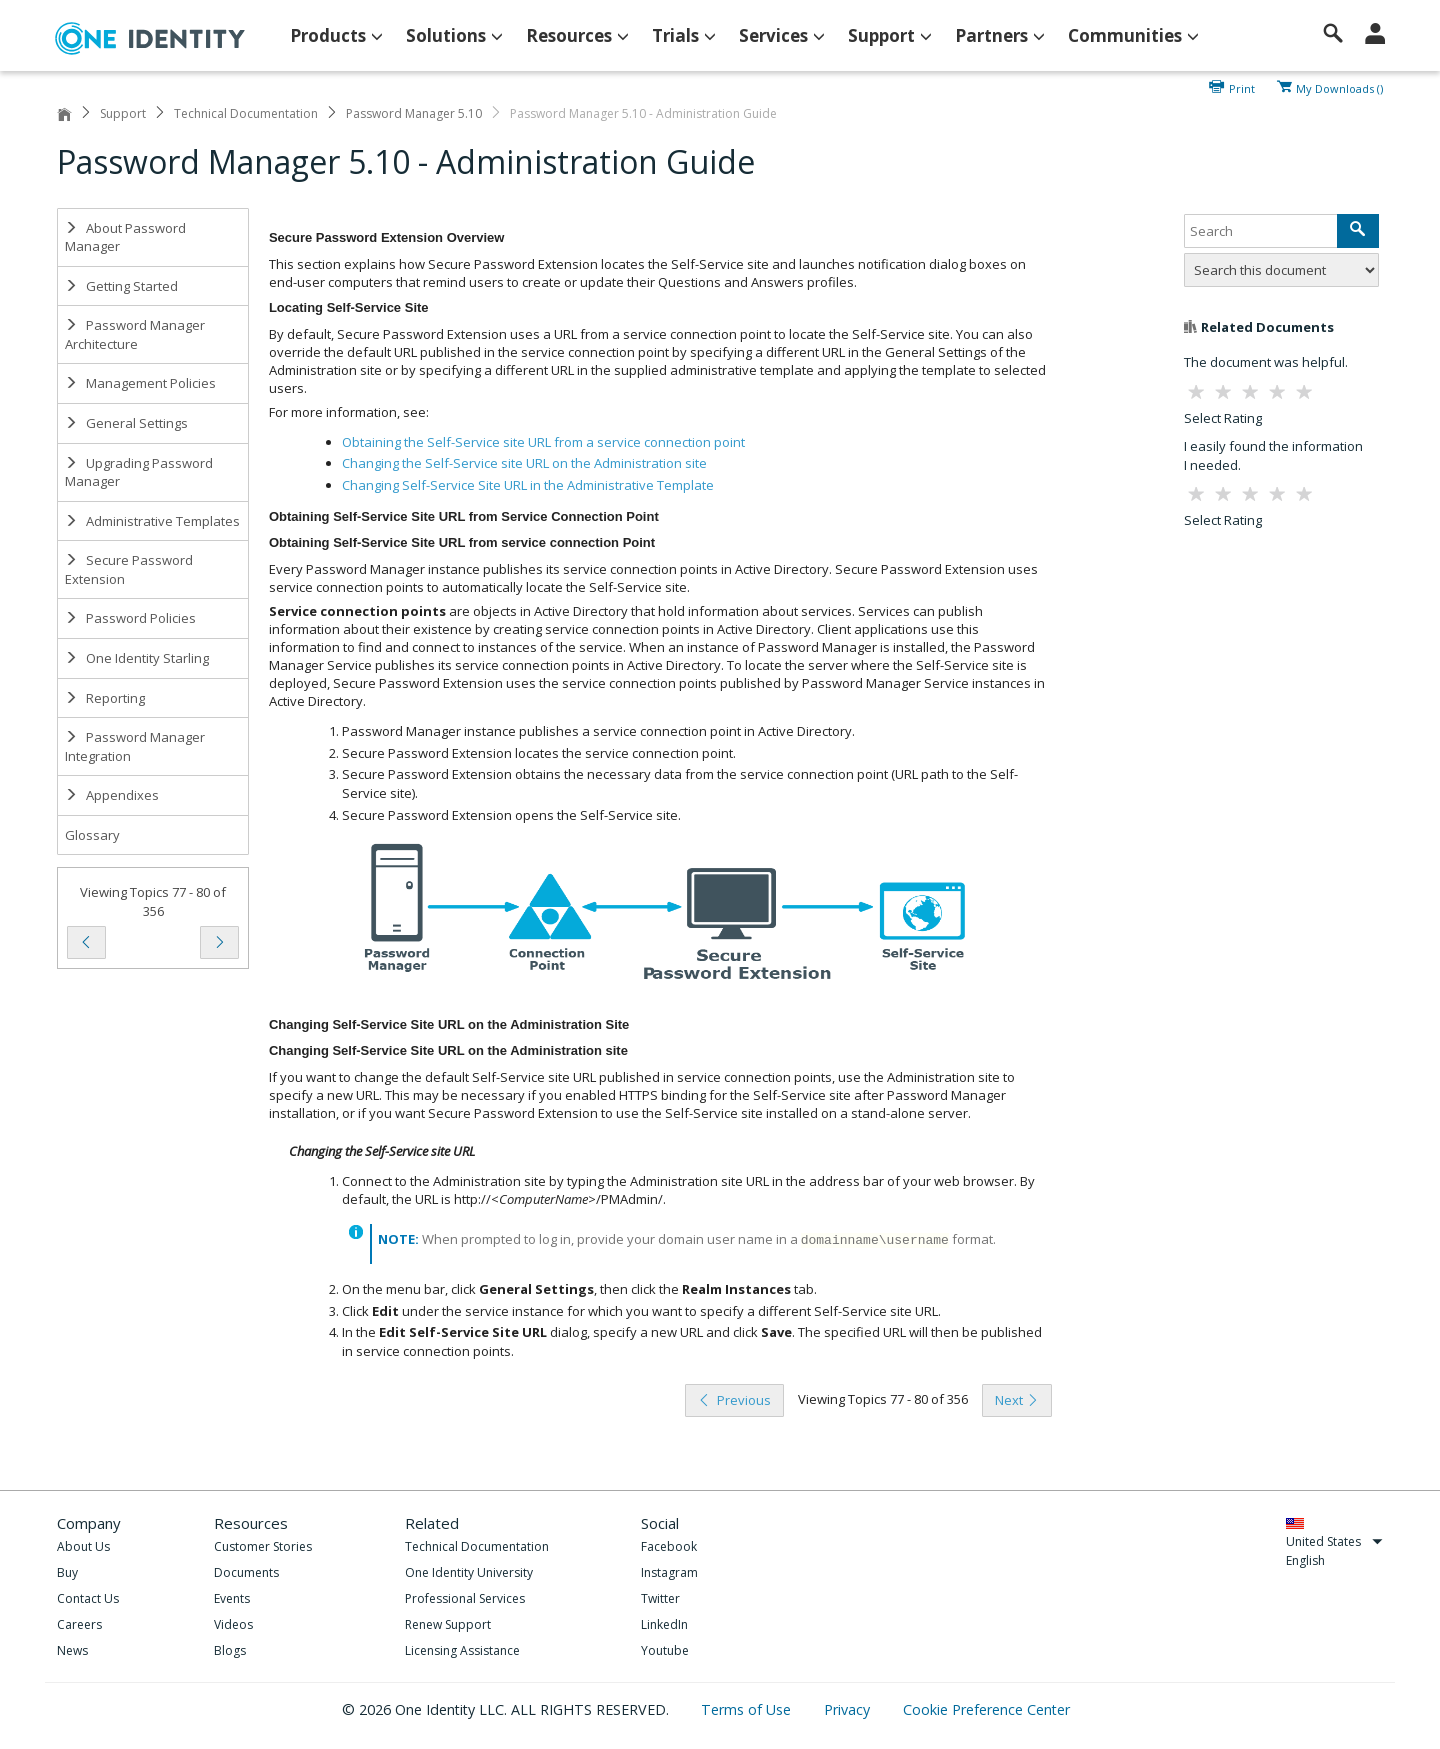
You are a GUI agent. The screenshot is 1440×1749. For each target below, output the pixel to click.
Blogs (230, 1650)
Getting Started (121, 286)
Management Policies (140, 383)
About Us (83, 1546)
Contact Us (88, 1598)
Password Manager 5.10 (414, 113)
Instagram (669, 1572)
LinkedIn (664, 1624)
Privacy (849, 1709)
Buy (67, 1572)
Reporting (105, 698)
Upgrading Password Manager (139, 472)
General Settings (126, 423)
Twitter (660, 1598)
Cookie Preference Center (986, 1709)
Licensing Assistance (462, 1650)
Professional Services (465, 1598)
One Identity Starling (137, 658)
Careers (79, 1624)
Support (123, 113)
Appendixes (112, 795)
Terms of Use (748, 1709)
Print (1242, 87)
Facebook (669, 1546)
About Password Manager (125, 237)
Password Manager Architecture (135, 334)
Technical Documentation (246, 113)
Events (232, 1598)
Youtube (665, 1650)
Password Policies (130, 618)
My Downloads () (1339, 87)
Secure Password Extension (129, 569)
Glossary (92, 835)
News (72, 1650)
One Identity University (469, 1572)
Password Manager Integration (135, 746)
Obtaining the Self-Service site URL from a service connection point (543, 442)
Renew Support (448, 1624)
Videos (233, 1624)
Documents (246, 1572)
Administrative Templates (152, 521)
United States (1334, 1541)
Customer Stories (263, 1546)
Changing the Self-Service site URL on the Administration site (524, 463)
